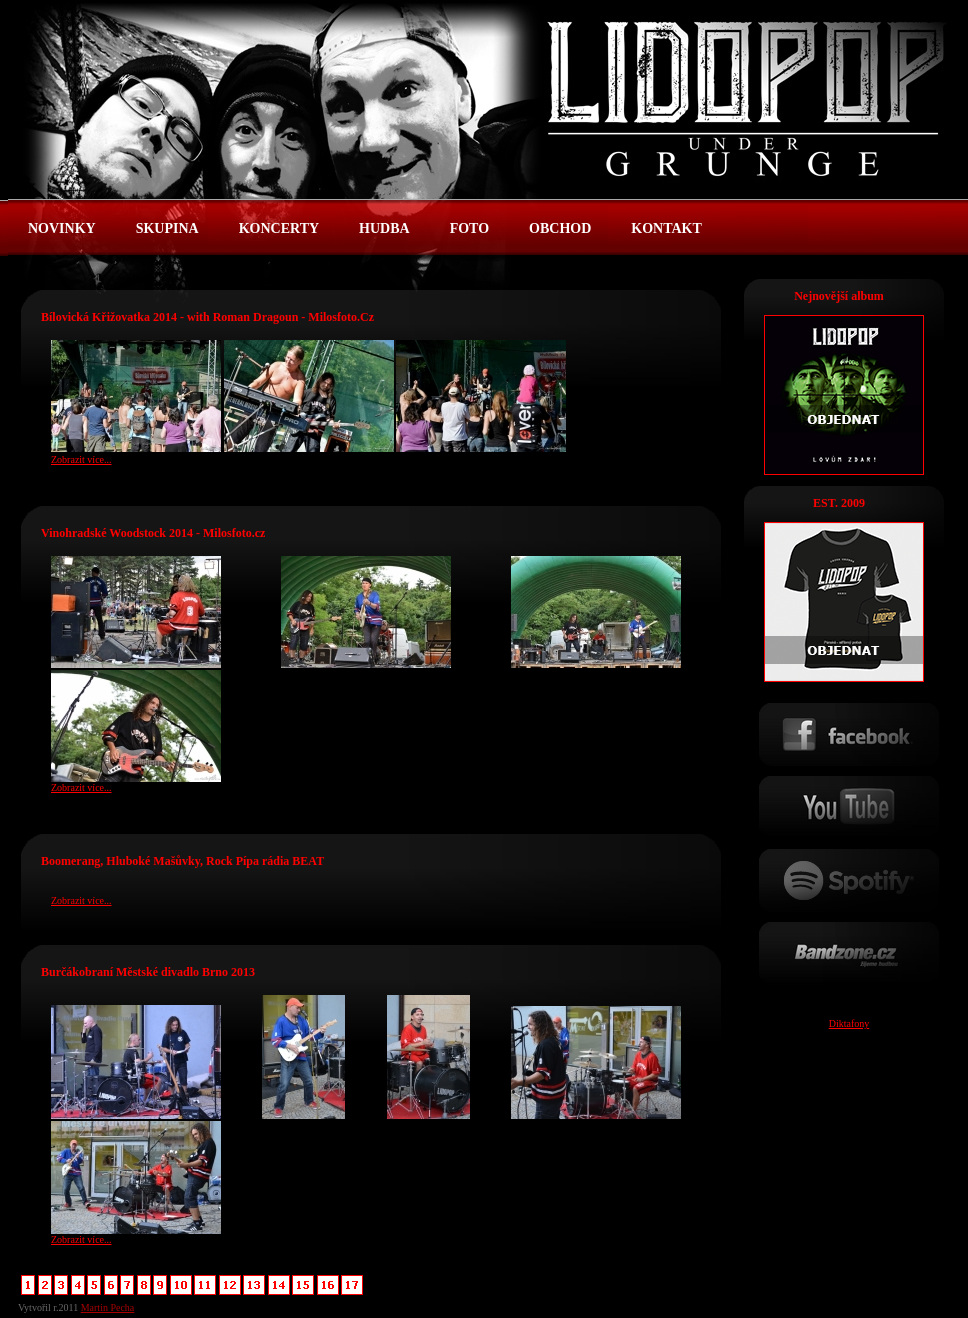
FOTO (469, 228)
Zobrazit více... (81, 459)
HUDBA (384, 228)
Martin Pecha (108, 1307)
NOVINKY (62, 228)
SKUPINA (167, 228)
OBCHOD (560, 228)
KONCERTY (279, 228)
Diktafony (849, 1023)
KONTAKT (666, 228)
